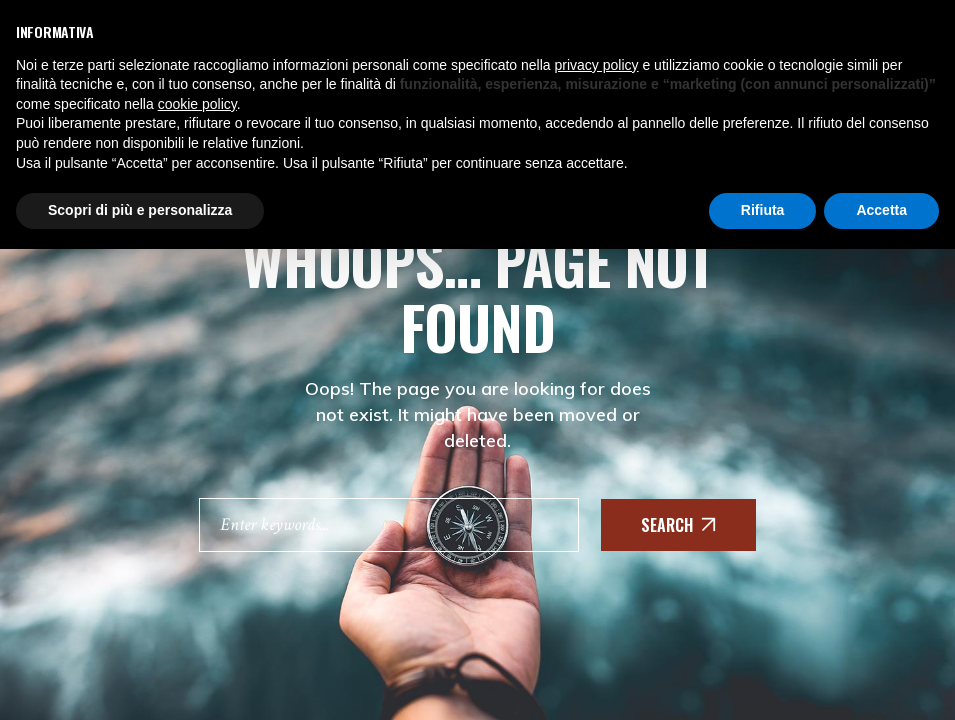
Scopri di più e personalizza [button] (140, 210)
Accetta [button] (881, 210)
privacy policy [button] (597, 65)
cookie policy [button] (197, 104)
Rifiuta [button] (763, 210)
